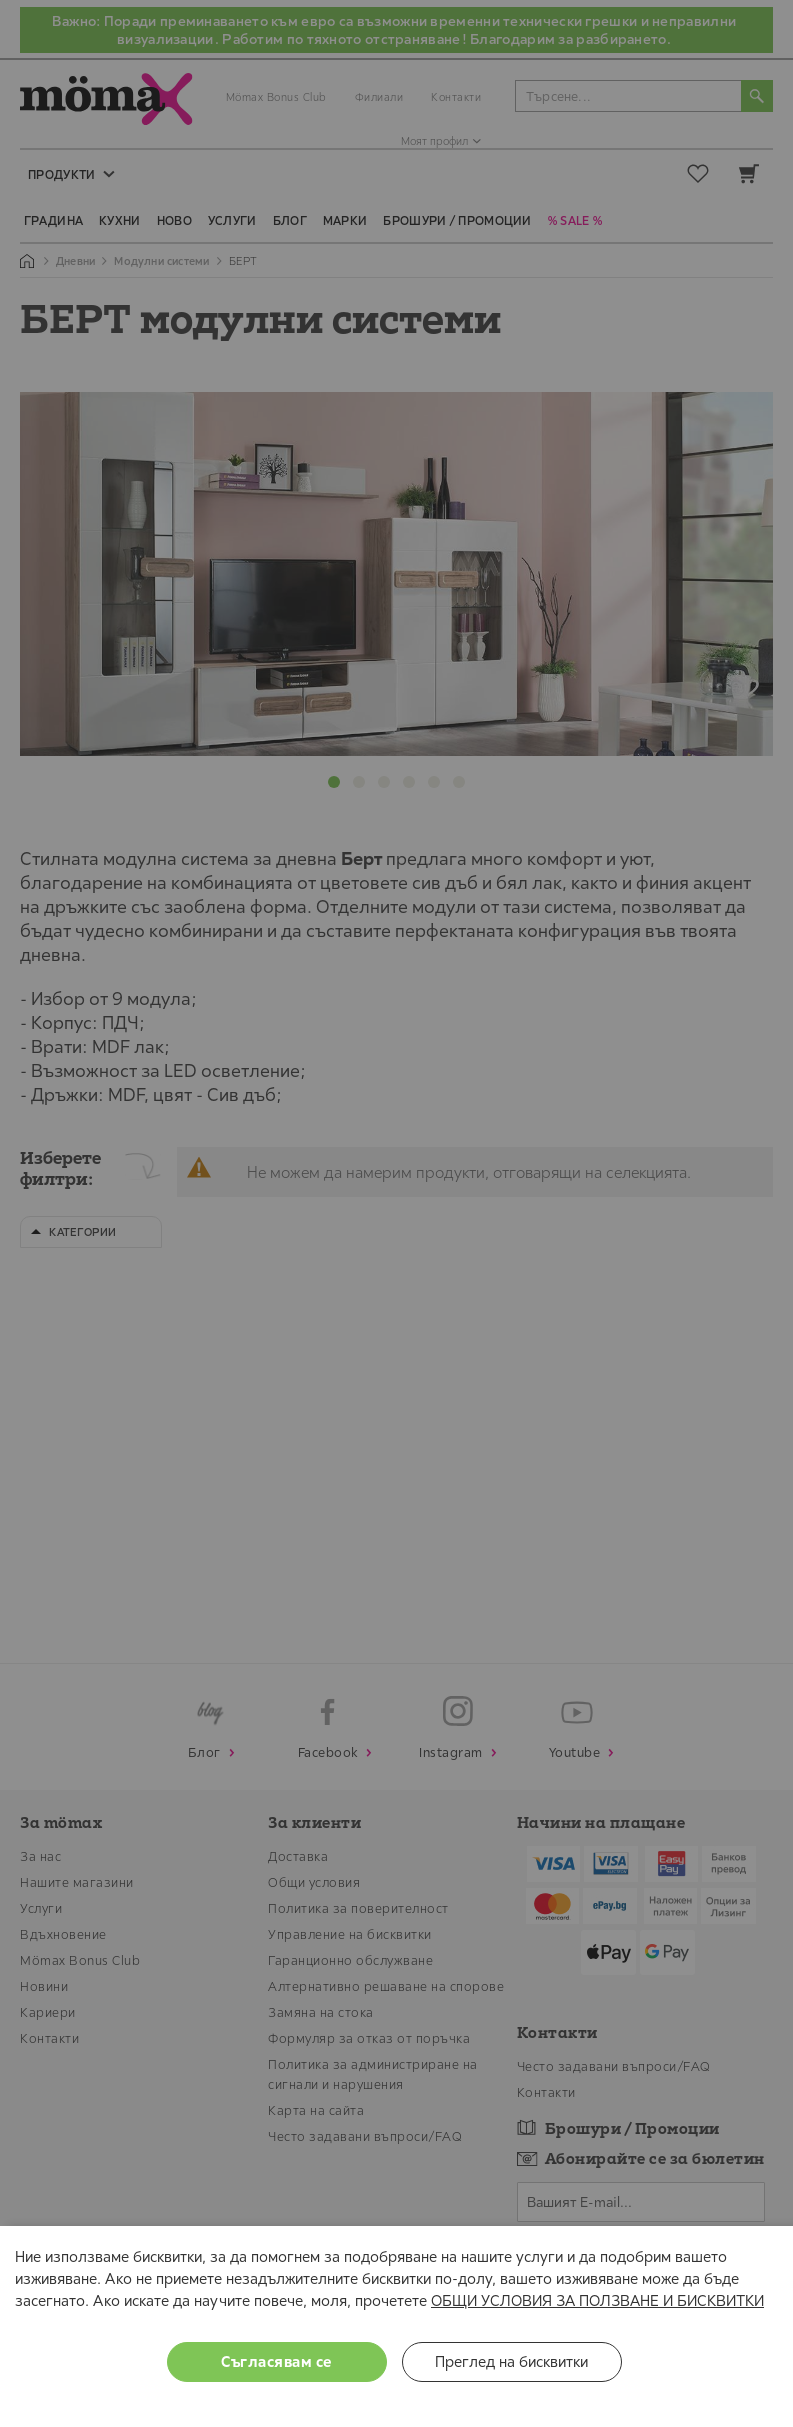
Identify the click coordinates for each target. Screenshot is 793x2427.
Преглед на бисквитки (511, 2361)
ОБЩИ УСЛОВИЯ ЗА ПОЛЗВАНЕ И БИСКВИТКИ (597, 2300)
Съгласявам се (276, 2361)
